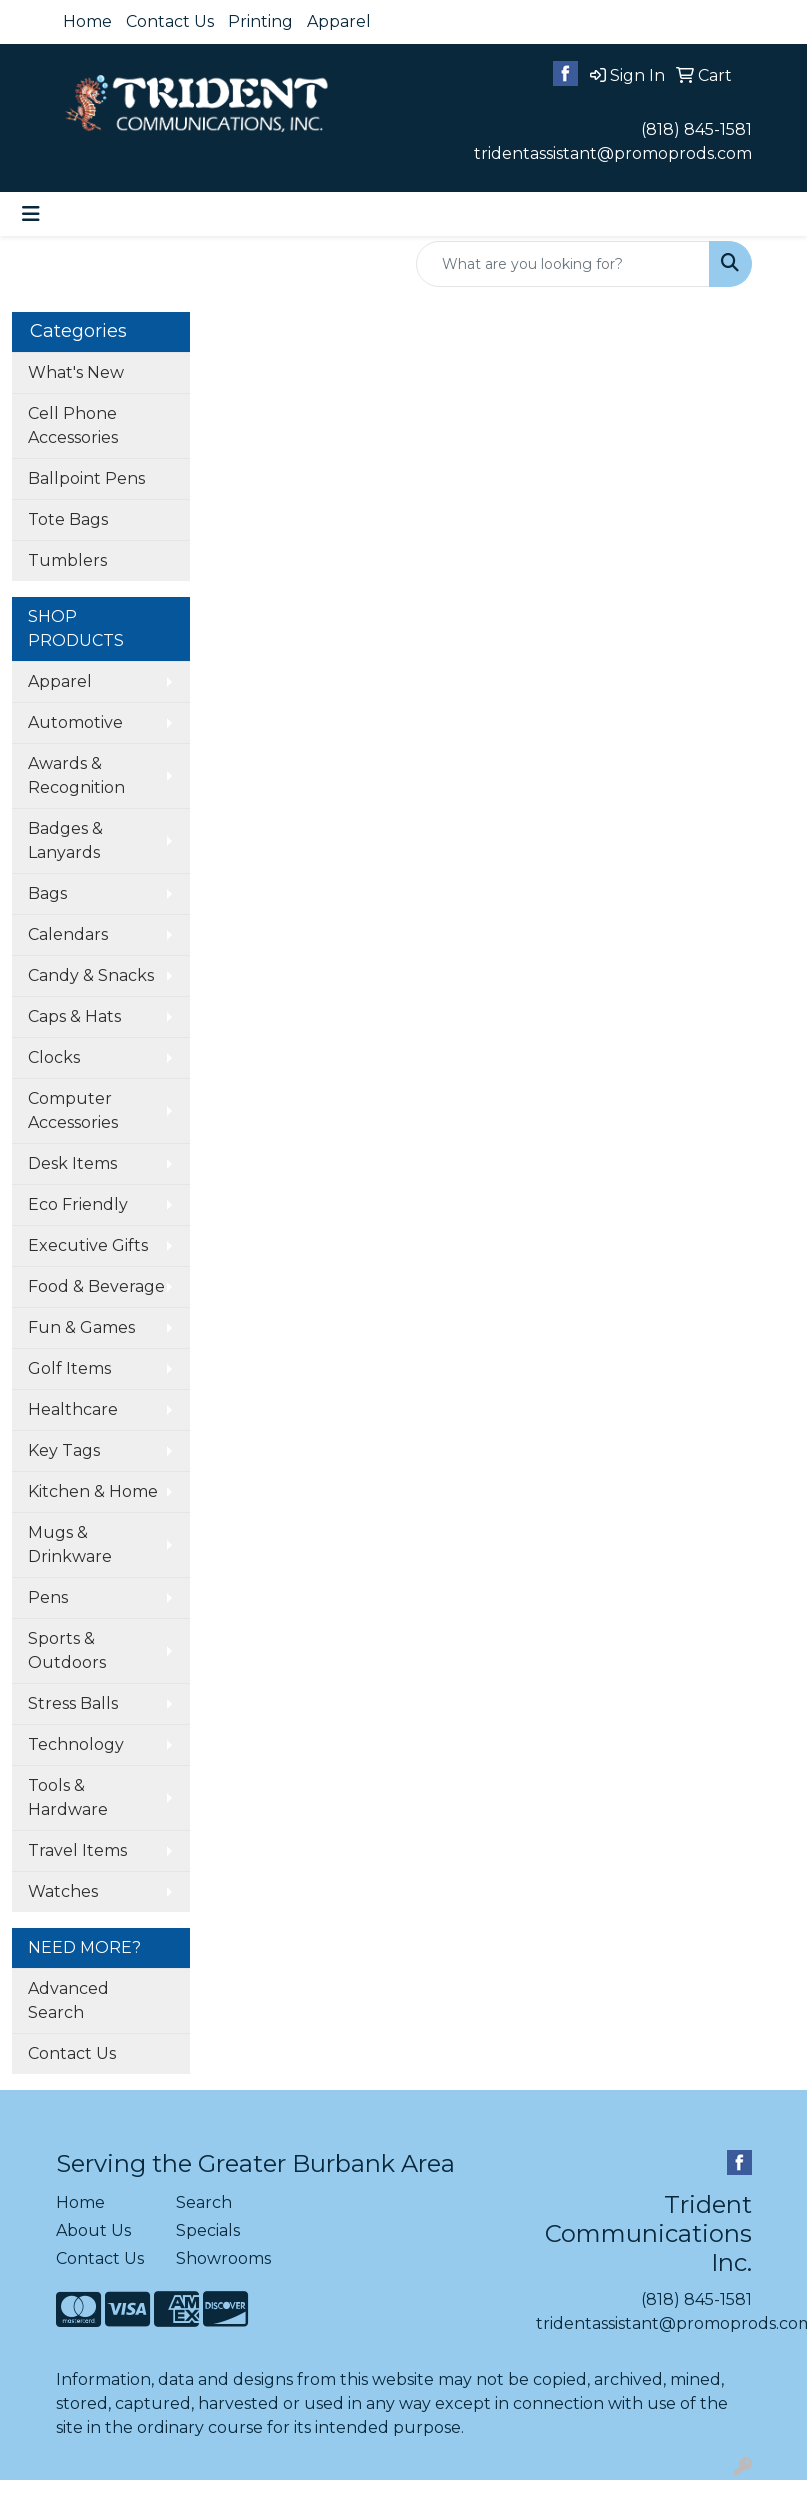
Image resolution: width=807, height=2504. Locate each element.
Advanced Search (68, 2000)
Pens (48, 1597)
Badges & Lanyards (65, 840)
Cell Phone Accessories (73, 425)
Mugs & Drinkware (70, 1544)
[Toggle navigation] (31, 214)
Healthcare (73, 1409)
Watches (63, 1891)
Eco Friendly (78, 1204)
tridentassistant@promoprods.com (613, 153)
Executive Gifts (88, 1245)
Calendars (68, 934)
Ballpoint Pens (86, 478)
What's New (76, 372)
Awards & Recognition (76, 775)
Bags (47, 893)
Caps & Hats (74, 1016)
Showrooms (223, 2258)
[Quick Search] (563, 264)
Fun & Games (81, 1327)
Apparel (339, 21)
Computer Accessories (73, 1110)
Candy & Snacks (91, 975)
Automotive (75, 722)
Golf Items (69, 1368)
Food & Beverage (96, 1286)
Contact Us (170, 21)
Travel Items (77, 1850)
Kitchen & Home (93, 1491)
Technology (76, 1744)
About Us (93, 2230)
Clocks (54, 1057)
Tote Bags (68, 519)
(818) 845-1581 (696, 129)
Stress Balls (73, 1703)
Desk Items (72, 1163)
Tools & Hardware (68, 1797)
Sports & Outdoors (67, 1650)
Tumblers (67, 560)
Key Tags (64, 1450)
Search (204, 2202)
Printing (260, 21)
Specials (208, 2230)
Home (87, 21)
